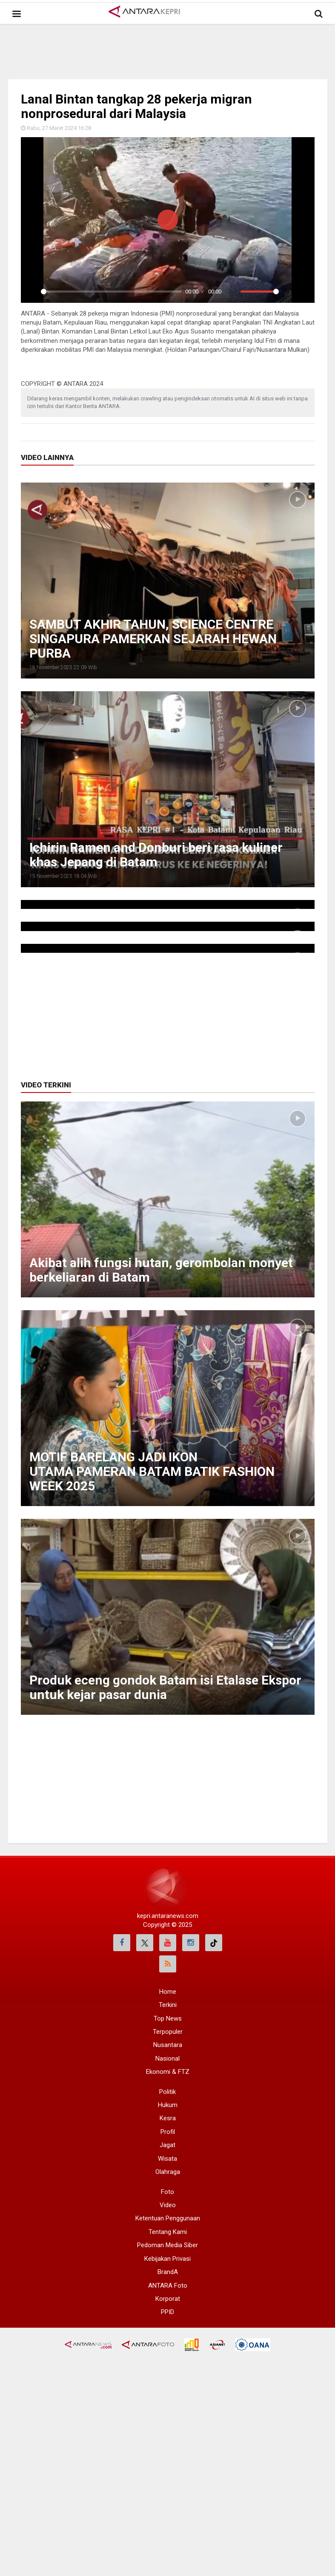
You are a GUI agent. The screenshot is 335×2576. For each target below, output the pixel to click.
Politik (167, 2092)
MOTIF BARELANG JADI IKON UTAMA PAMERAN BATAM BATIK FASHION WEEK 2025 (152, 1471)
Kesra (168, 2118)
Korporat (167, 2299)
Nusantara (167, 2045)
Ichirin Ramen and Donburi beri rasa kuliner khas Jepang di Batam (156, 854)
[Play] (32, 292)
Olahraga (167, 2172)
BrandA (167, 2272)
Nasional (167, 2058)
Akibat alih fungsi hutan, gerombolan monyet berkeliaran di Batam (161, 1270)
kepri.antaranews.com (167, 1916)
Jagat (167, 2145)
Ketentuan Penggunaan (167, 2218)
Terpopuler (168, 2032)
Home (167, 1991)
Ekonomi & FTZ (167, 2072)
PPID (167, 2312)
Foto (167, 2192)
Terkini (168, 2005)
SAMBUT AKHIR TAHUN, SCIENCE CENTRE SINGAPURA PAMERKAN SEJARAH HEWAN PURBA (153, 639)
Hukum (168, 2105)
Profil (167, 2132)
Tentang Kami (168, 2232)
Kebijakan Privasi (167, 2259)
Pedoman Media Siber (167, 2245)
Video (168, 2205)
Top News (168, 2018)
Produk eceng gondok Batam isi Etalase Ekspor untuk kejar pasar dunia (165, 1687)
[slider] (111, 292)
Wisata (167, 2158)
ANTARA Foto (167, 2285)
